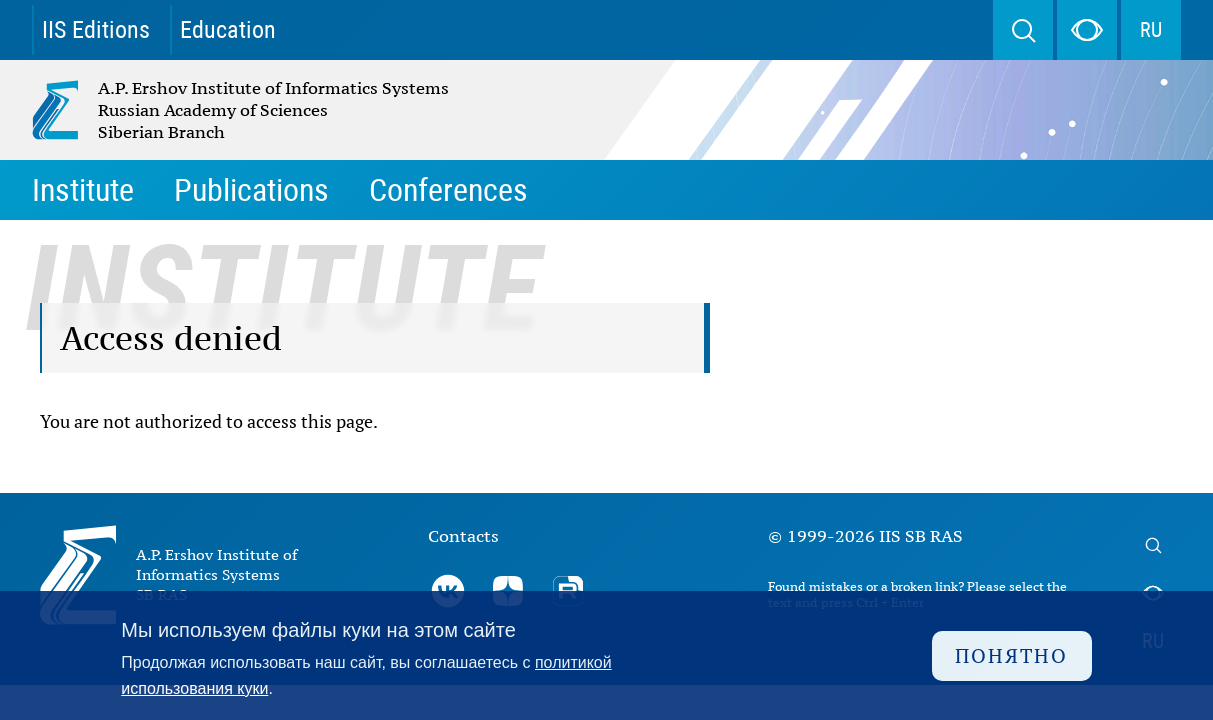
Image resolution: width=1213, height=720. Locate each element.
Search (1023, 30)
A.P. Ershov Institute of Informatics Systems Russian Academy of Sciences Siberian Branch (198, 110)
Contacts (463, 536)
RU (1151, 30)
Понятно (1011, 655)
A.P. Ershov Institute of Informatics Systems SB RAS (216, 574)
